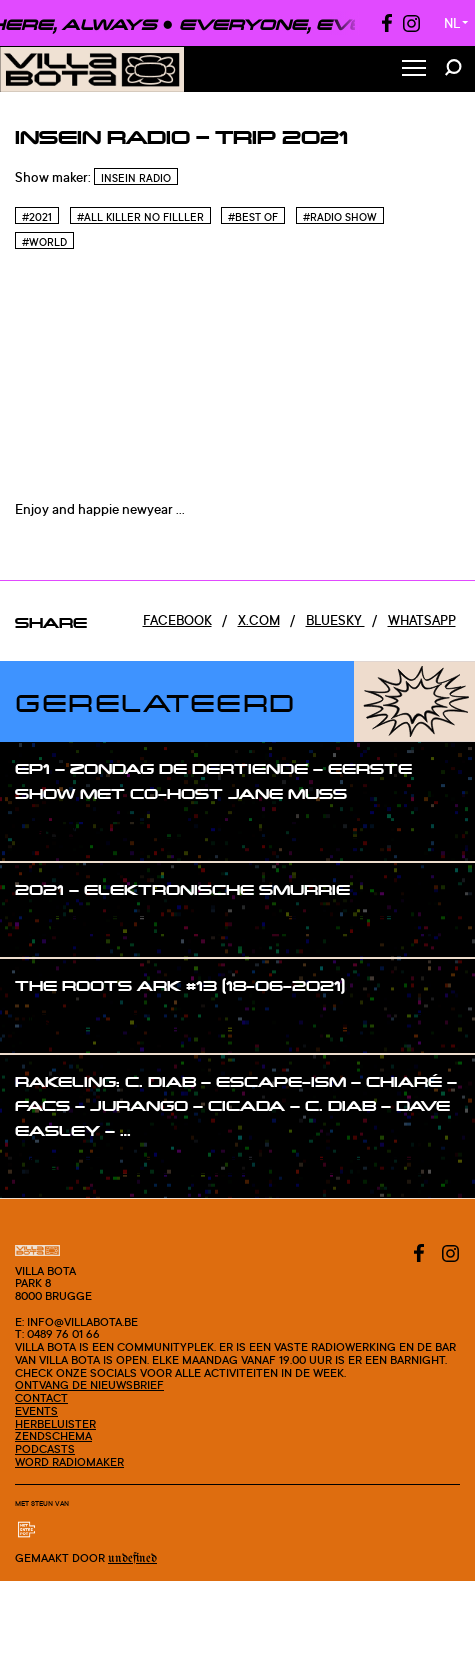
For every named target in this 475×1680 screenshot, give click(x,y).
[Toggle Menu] (414, 69)
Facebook (177, 620)
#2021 (37, 217)
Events (36, 1411)
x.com (259, 620)
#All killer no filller (140, 217)
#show (56, 831)
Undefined (132, 1558)
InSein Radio (136, 178)
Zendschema (53, 1436)
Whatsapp (422, 620)
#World (44, 242)
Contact (41, 1398)
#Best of (253, 217)
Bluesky (335, 620)
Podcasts (45, 1449)
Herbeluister (55, 1424)
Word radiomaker (69, 1462)
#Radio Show (340, 217)
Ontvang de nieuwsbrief (89, 1385)
